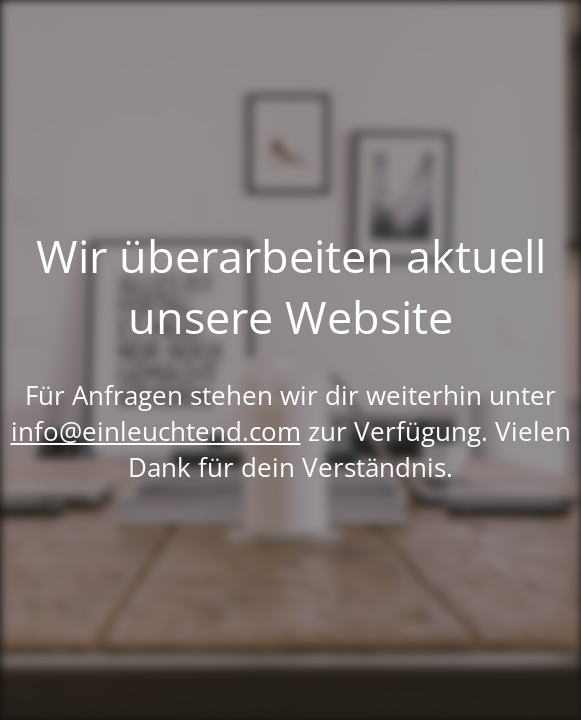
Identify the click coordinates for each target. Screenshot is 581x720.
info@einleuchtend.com (156, 431)
